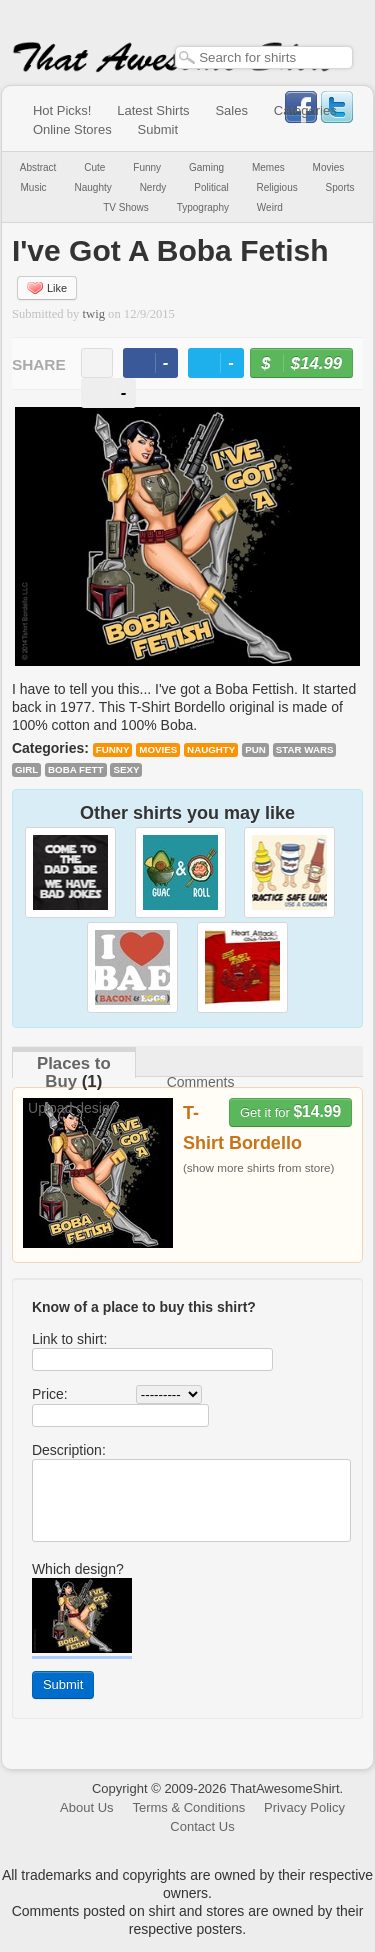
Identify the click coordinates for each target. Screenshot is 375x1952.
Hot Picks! (62, 110)
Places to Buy (74, 1072)
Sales (231, 110)
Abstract (38, 167)
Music (33, 187)
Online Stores (72, 129)
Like (47, 288)
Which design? (78, 1569)
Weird (270, 207)
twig (94, 314)
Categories (305, 110)
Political (211, 187)
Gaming (206, 167)
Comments (201, 1082)
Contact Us (202, 1826)
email (97, 363)
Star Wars (305, 749)
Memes (268, 167)
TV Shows (126, 207)
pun (255, 749)
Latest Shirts (153, 110)
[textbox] (264, 57)
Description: (69, 1450)
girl (26, 769)
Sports (340, 187)
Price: (50, 1394)
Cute (94, 167)
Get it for (290, 1111)
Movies (329, 167)
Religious (277, 187)
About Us (86, 1807)
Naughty (93, 187)
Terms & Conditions (188, 1807)
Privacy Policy (304, 1807)
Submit (158, 129)
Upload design (73, 1108)
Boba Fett (75, 769)
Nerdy (153, 187)
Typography (203, 207)
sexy (126, 769)
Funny (147, 167)
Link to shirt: (69, 1339)
